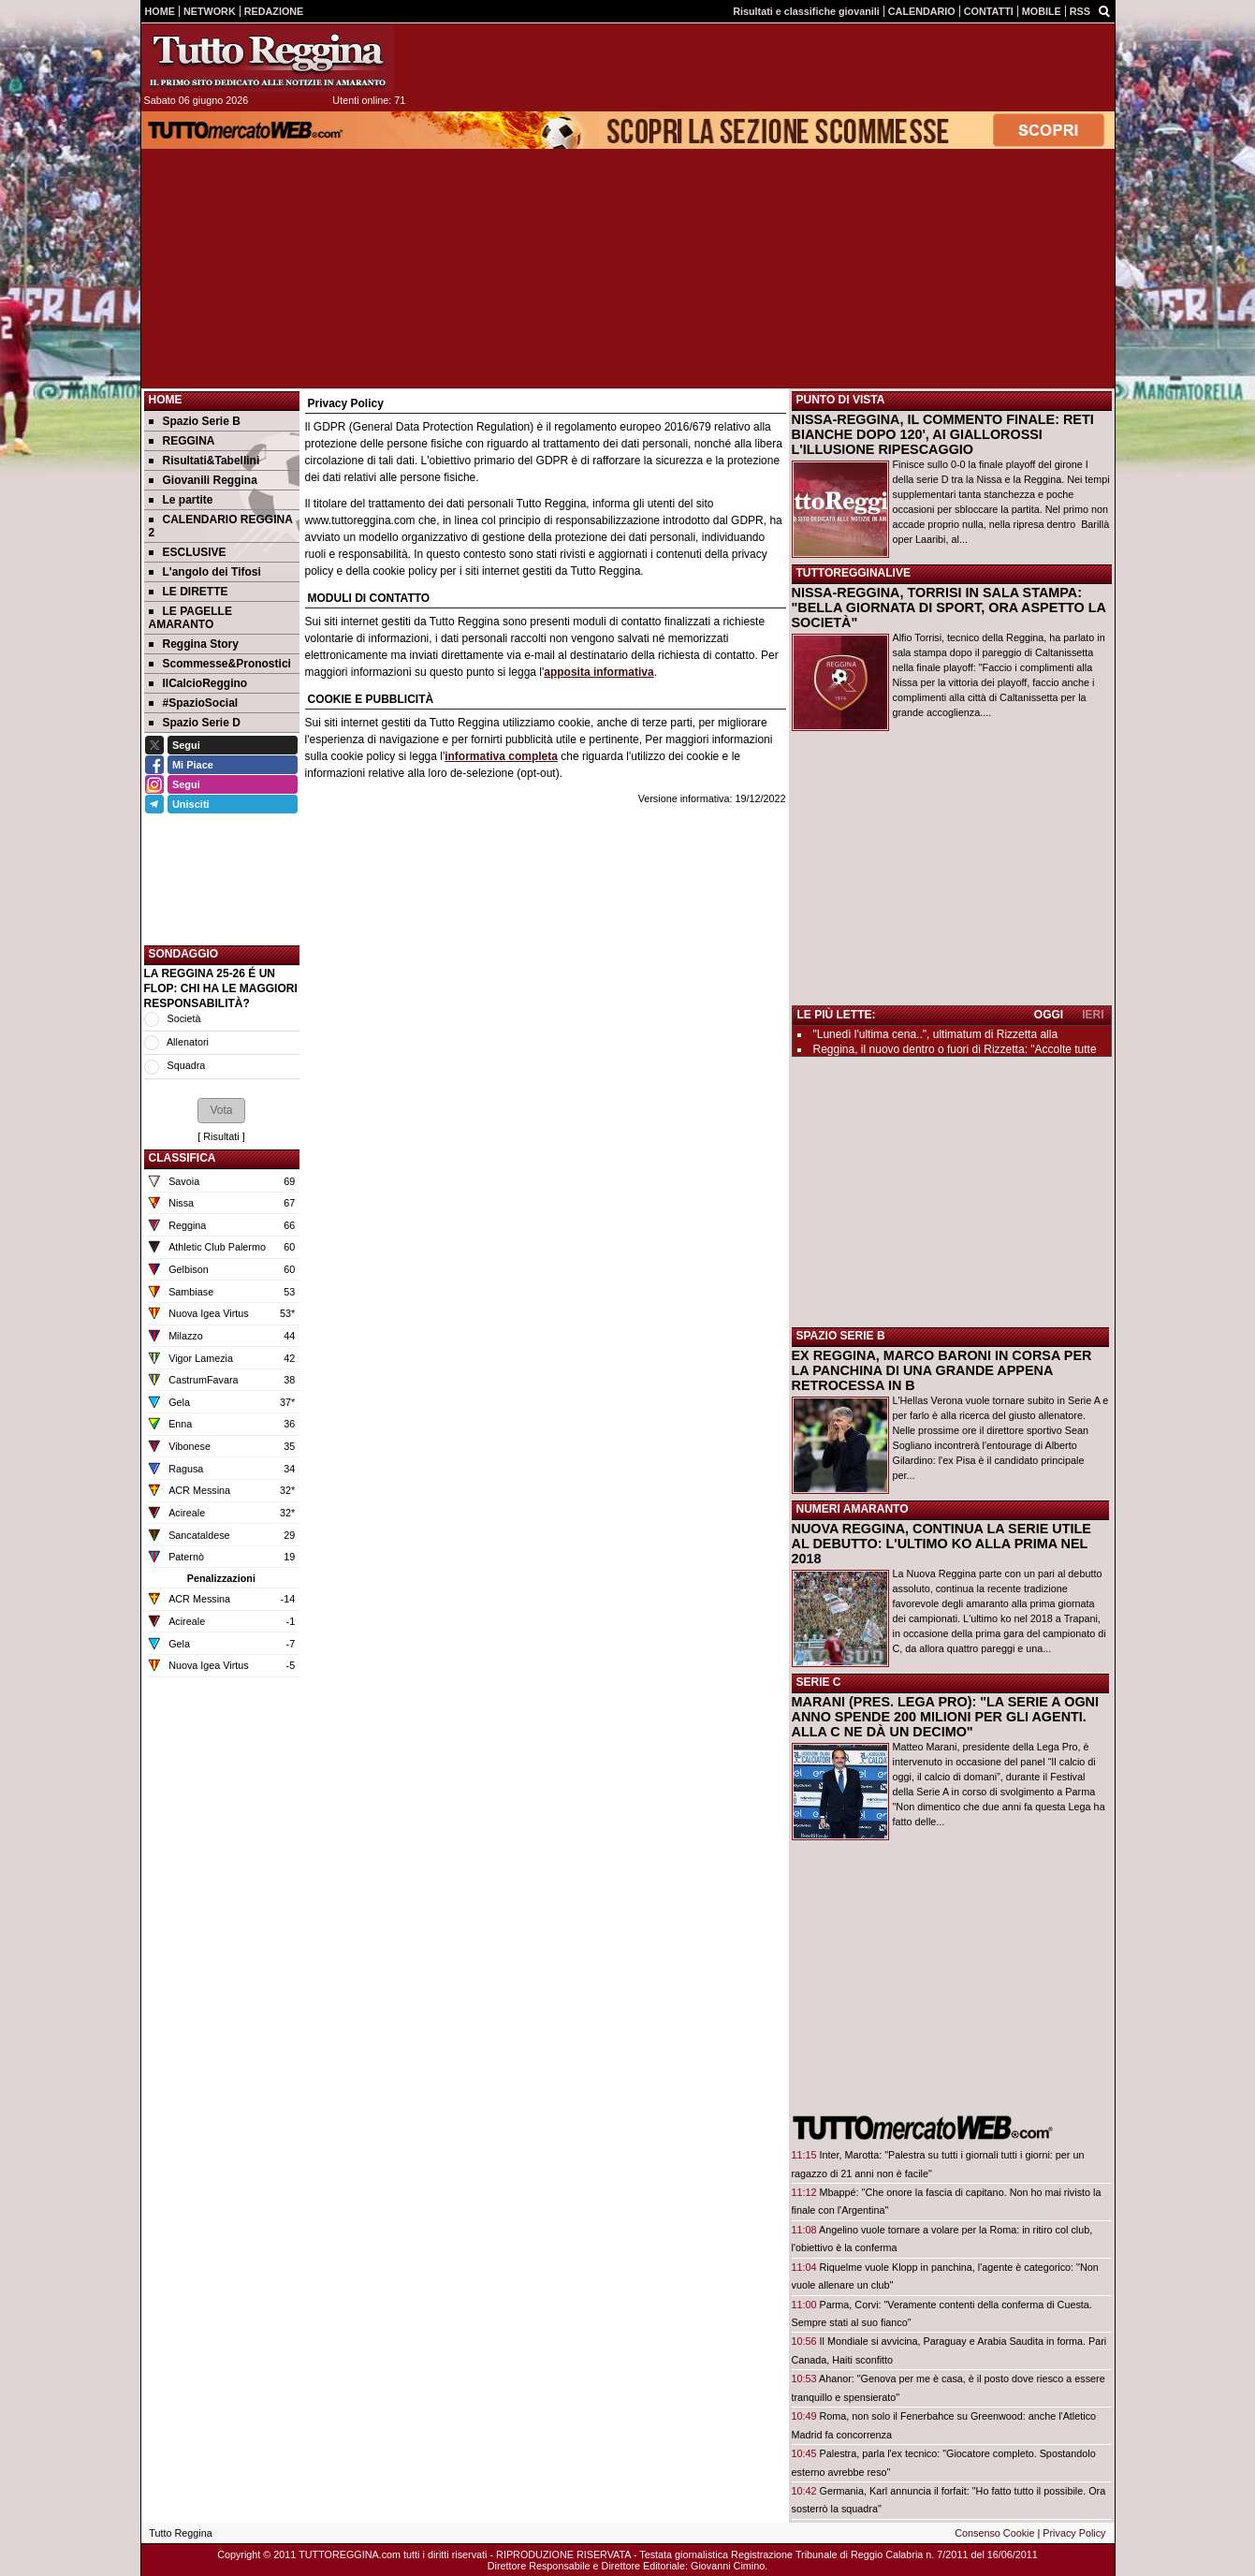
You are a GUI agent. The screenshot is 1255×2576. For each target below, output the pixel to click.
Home (165, 399)
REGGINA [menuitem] (182, 440)
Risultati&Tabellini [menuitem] (204, 460)
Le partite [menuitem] (181, 499)
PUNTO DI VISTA (840, 399)
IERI (1092, 1014)
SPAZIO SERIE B (840, 1335)
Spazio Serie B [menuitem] (195, 421)
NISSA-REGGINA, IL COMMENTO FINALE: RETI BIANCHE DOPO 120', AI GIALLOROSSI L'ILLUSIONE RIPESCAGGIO (943, 434)
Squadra (187, 1065)
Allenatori (188, 1041)
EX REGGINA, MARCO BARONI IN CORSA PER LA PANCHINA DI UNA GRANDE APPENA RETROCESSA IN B (942, 1370)
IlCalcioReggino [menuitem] (198, 683)
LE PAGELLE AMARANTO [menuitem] (190, 618)
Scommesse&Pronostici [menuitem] (220, 663)
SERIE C (818, 1682)
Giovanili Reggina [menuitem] (203, 480)
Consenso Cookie (994, 2533)
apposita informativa (598, 672)
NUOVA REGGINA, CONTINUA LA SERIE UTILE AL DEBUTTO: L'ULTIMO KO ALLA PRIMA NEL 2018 (941, 1543)
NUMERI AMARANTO (852, 1508)
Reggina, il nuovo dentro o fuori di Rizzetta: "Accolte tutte (955, 1049)
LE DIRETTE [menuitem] (188, 591)
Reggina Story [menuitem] (194, 644)
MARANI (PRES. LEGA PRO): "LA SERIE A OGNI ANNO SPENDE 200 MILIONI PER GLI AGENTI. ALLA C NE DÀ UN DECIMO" (946, 1716)
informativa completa (501, 756)
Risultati (221, 1136)
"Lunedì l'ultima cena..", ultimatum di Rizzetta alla (935, 1034)
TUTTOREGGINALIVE (853, 572)
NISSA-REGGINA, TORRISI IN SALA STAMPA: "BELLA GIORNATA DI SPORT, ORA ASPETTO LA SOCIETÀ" (949, 607)
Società (184, 1018)
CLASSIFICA (182, 1157)
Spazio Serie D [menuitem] (195, 722)
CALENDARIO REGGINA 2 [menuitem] (221, 526)
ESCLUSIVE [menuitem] (187, 552)
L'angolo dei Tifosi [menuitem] (205, 571)
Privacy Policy (1074, 2533)
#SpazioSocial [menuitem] (194, 703)
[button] (220, 1110)
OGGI (1048, 1014)
